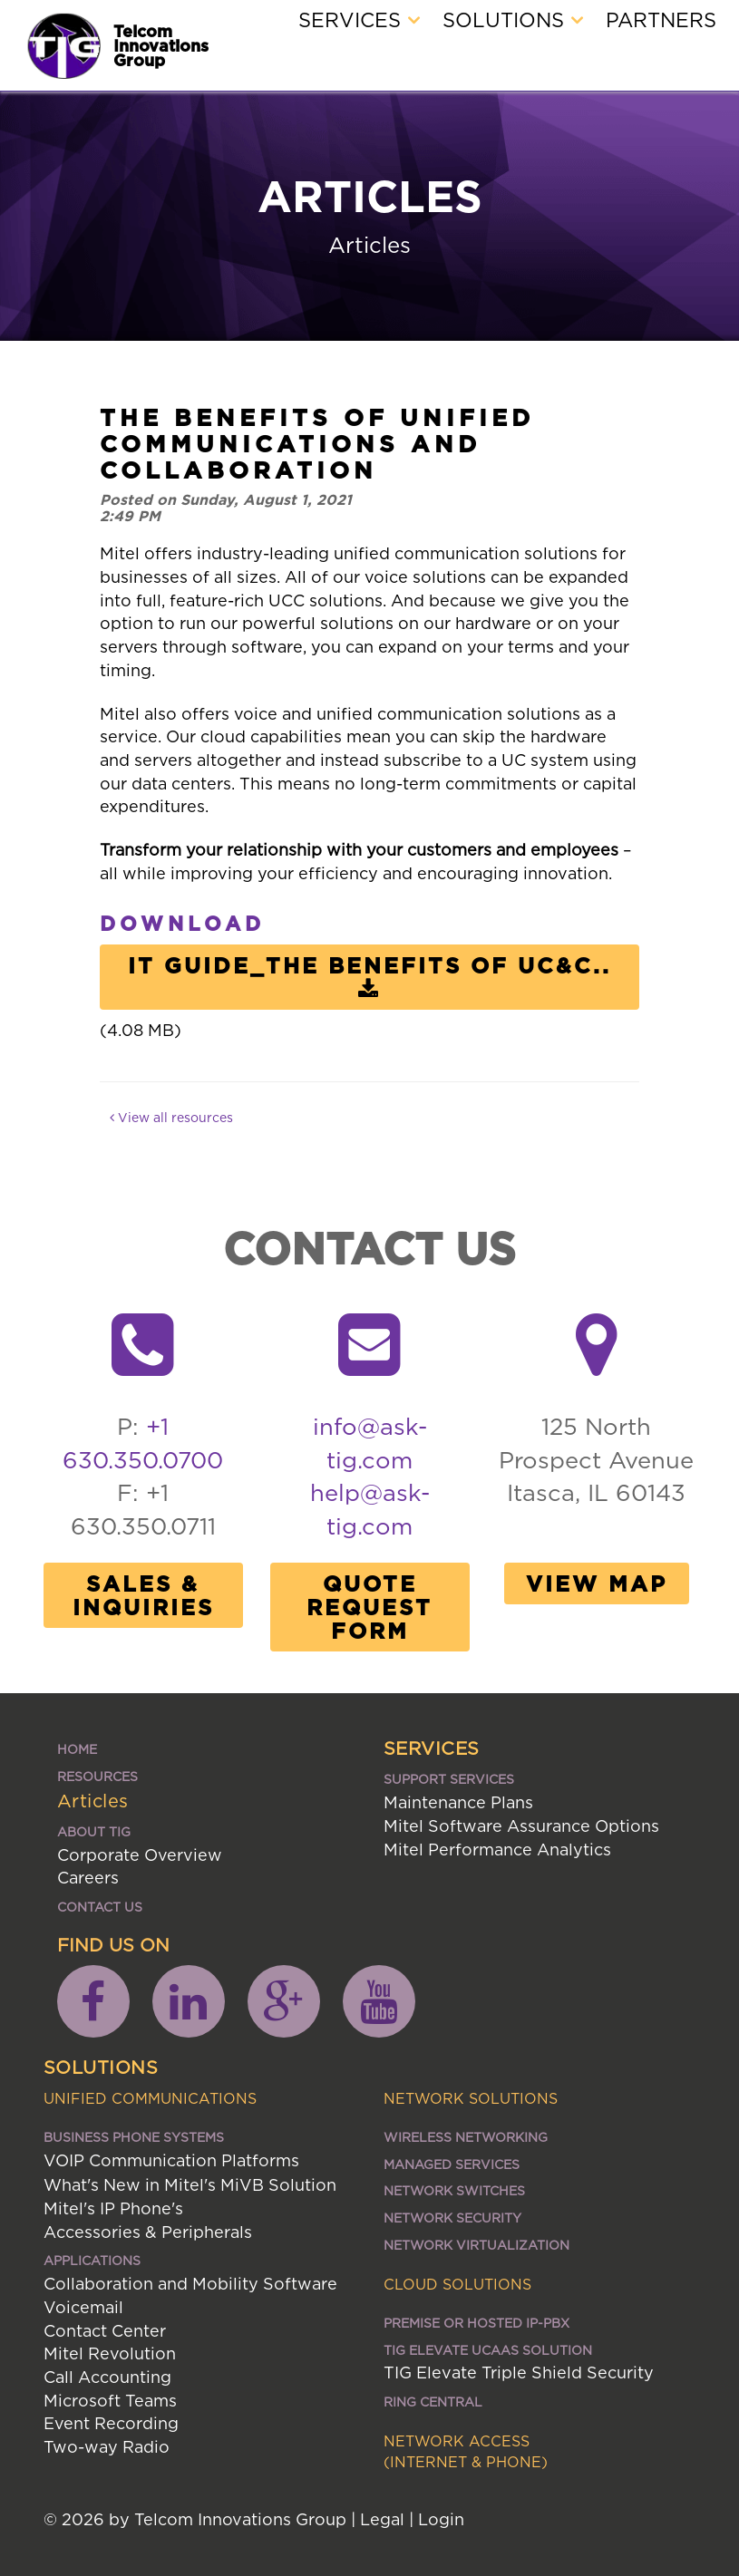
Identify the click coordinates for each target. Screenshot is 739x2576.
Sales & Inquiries (143, 1595)
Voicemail (83, 2307)
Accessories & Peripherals (148, 2232)
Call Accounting (107, 2377)
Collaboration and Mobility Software (190, 2283)
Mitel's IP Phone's (113, 2208)
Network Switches (454, 2190)
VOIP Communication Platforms (171, 2160)
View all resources (171, 1117)
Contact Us (99, 1906)
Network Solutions (471, 2098)
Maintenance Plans (458, 1802)
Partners (661, 20)
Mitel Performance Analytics (497, 1849)
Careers (88, 1877)
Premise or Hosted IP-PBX (476, 2322)
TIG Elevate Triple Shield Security (519, 2372)
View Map (596, 1583)
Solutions (512, 20)
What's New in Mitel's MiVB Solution (190, 2184)
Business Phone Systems (134, 2137)
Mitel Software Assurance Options (521, 1826)
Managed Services (452, 2164)
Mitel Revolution (110, 2353)
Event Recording (111, 2423)
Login (441, 2519)
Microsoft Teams (110, 2400)
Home (77, 1749)
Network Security (452, 2217)
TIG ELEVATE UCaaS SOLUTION (488, 2350)
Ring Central (433, 2401)
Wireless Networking (466, 2137)
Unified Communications (150, 2098)
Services (359, 20)
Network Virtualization (476, 2245)
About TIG (94, 1831)
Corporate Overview (139, 1855)
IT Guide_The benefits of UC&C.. (369, 977)
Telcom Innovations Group (161, 45)
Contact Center (105, 2330)
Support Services (449, 1779)
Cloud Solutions (457, 2284)
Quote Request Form (369, 1607)
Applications (92, 2260)
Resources (97, 1776)
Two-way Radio (107, 2446)
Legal (382, 2519)
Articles (93, 1800)
